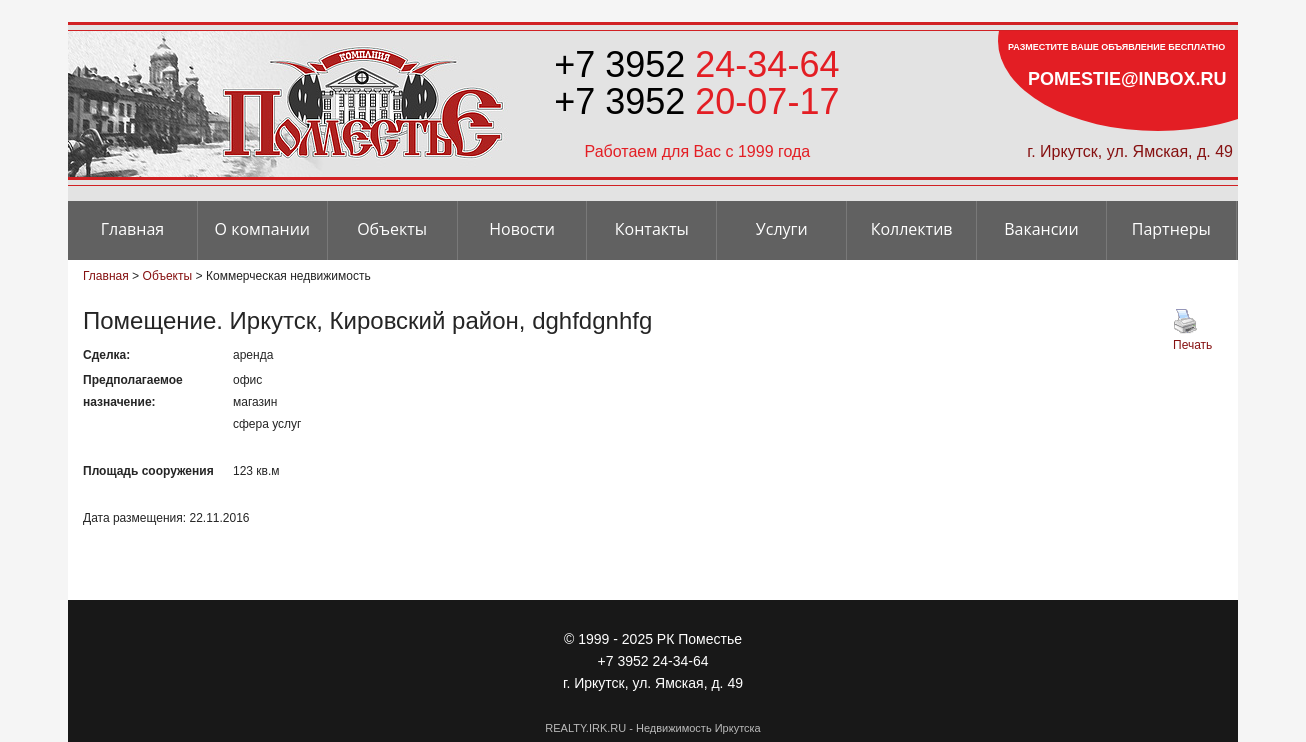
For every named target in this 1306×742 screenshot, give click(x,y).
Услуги (782, 229)
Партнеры (1171, 229)
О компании (263, 229)
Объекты (392, 229)
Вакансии (1041, 229)
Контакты (652, 229)
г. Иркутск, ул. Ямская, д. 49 (1130, 151)
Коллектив (912, 229)
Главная (132, 229)
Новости (522, 229)
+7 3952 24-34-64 (653, 661)
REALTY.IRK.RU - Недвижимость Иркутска (652, 728)
